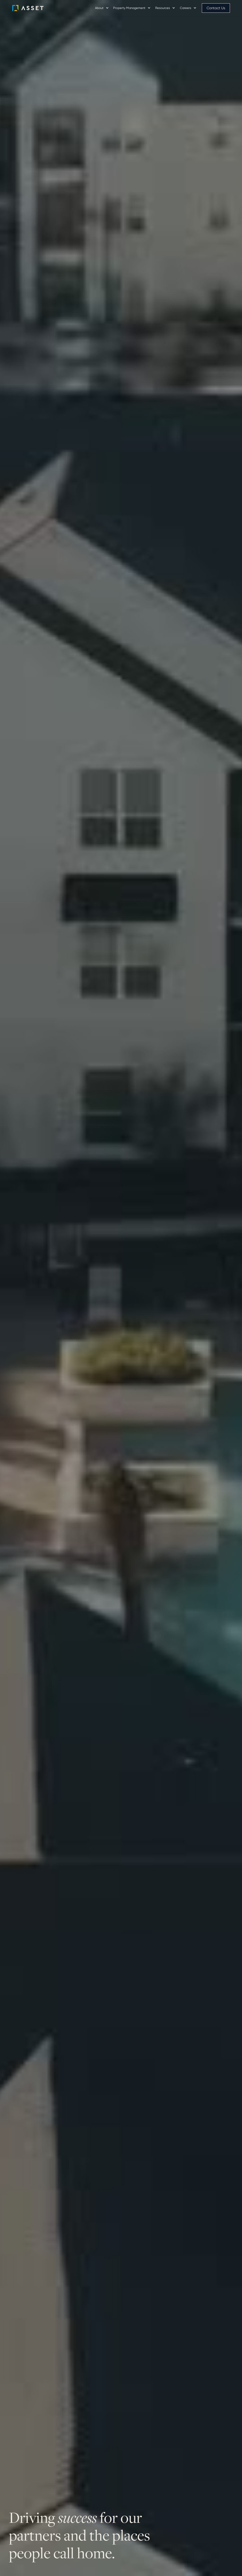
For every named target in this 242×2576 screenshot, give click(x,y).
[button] (101, 8)
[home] (34, 8)
